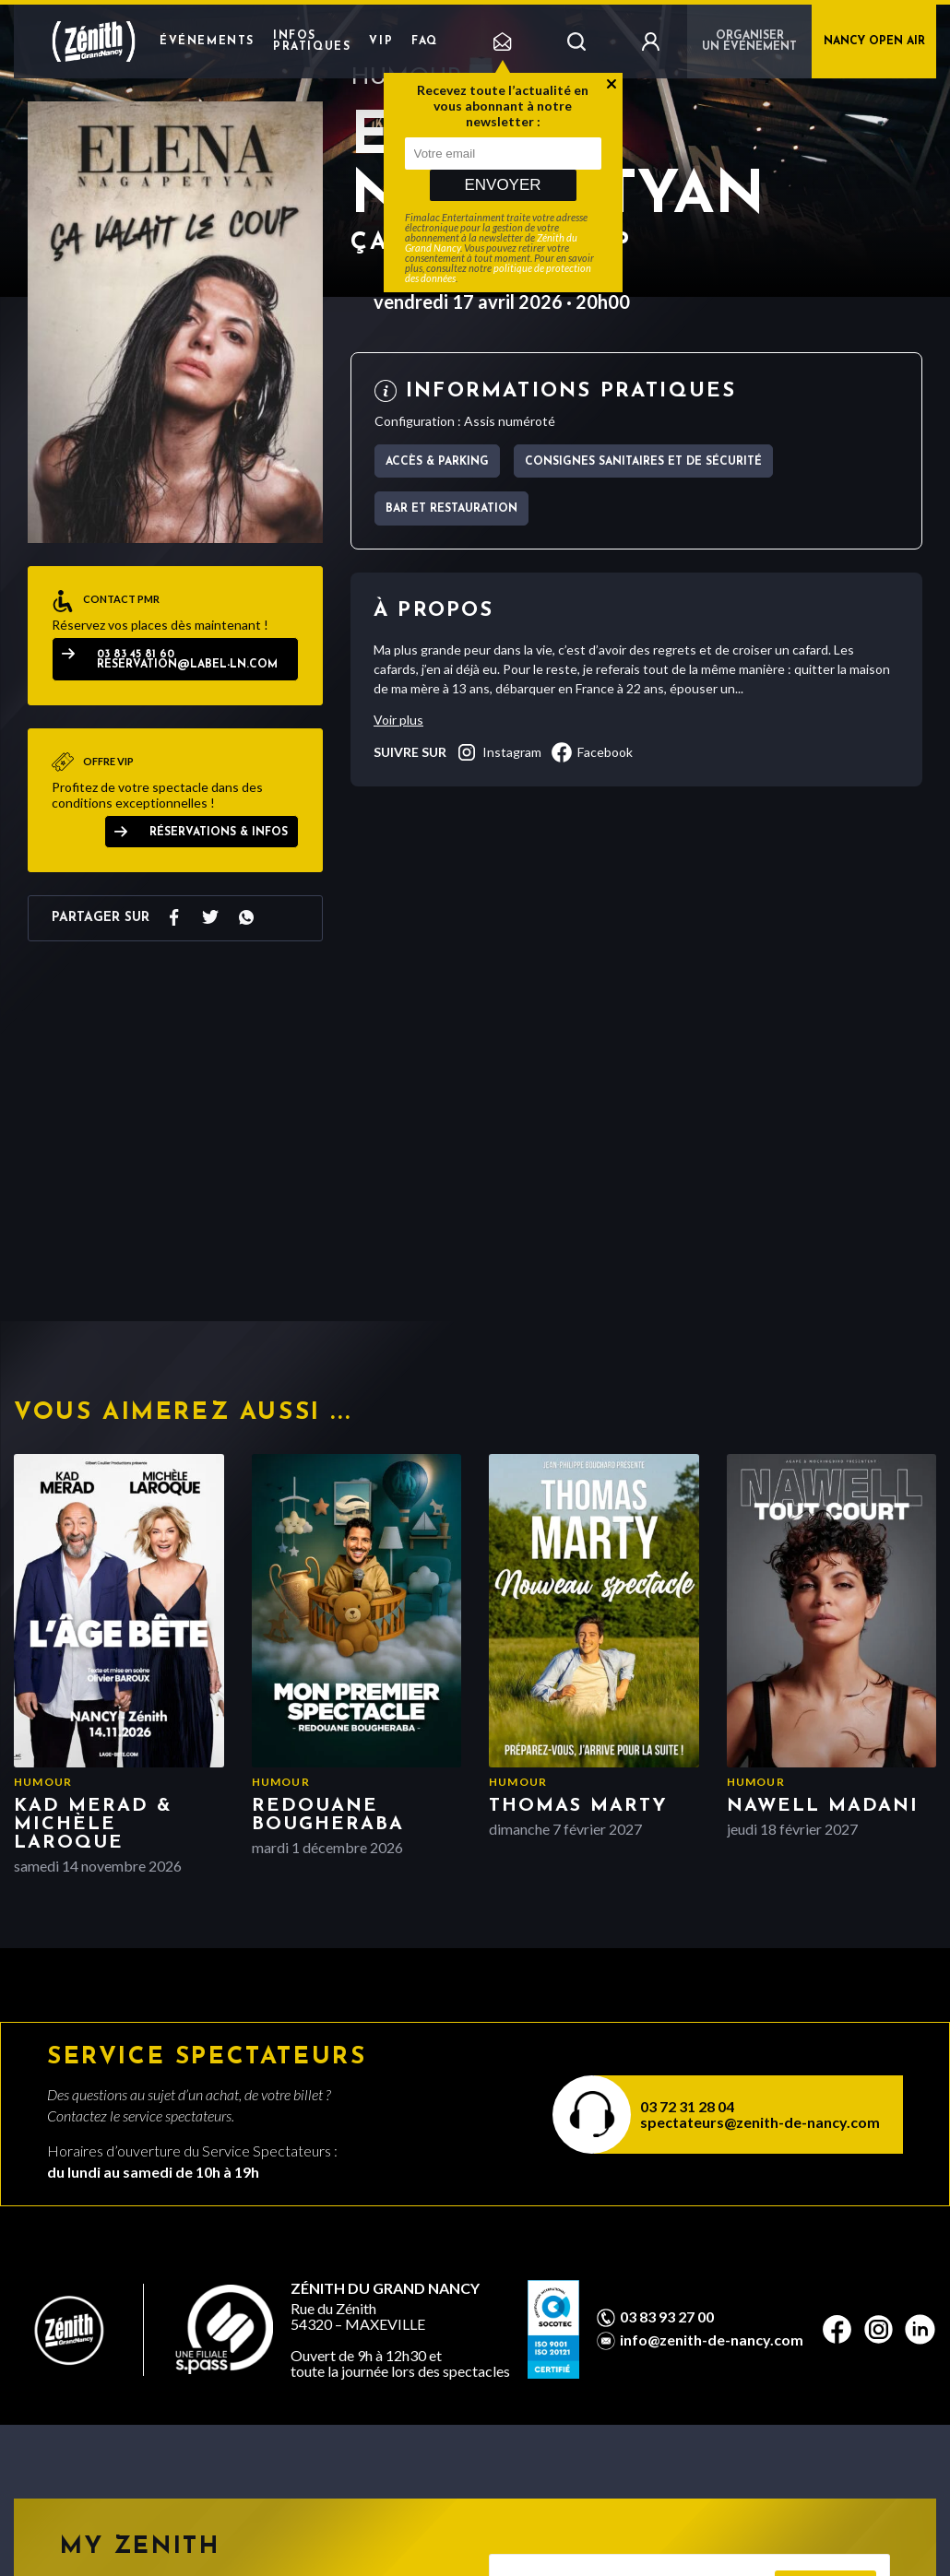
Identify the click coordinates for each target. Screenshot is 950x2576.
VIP (381, 41)
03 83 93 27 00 (667, 2317)
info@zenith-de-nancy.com (711, 2340)
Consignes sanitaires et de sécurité (643, 461)
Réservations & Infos (218, 832)
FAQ (424, 41)
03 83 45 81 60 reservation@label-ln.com (187, 659)
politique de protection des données (498, 273)
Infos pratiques (311, 41)
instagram (498, 752)
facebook (592, 752)
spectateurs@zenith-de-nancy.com (760, 2122)
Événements (207, 41)
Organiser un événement (749, 41)
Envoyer (502, 185)
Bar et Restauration (451, 508)
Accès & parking (437, 461)
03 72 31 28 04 (687, 2106)
